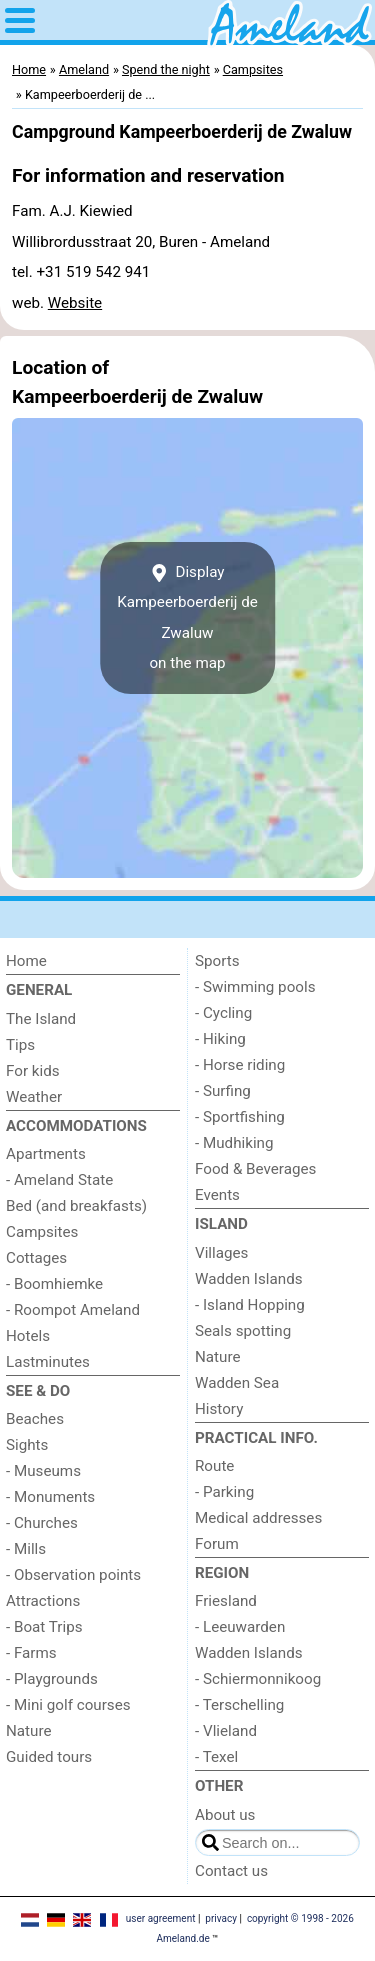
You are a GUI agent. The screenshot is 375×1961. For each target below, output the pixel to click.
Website (75, 303)
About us (225, 1815)
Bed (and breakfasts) (76, 1206)
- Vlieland (226, 1731)
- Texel (216, 1757)
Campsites (42, 1232)
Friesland (226, 1601)
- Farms (31, 1653)
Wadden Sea (237, 1383)
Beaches (35, 1419)
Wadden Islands (249, 1279)
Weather (34, 1097)
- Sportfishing (240, 1117)
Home (26, 961)
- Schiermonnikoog (258, 1679)
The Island (41, 1019)
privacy (221, 1918)
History (219, 1409)
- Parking (224, 1492)
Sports (217, 961)
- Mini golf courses (68, 1705)
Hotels (28, 1336)
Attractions (43, 1601)
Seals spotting (243, 1331)
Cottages (36, 1258)
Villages (221, 1253)
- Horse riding (240, 1065)
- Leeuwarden (240, 1627)
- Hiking (220, 1039)
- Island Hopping (250, 1305)
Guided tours (49, 1757)
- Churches (42, 1523)
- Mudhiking (234, 1143)
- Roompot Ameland (73, 1310)
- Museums (43, 1471)
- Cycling (223, 1013)
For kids (33, 1071)
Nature (29, 1731)
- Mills (26, 1549)
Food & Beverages (255, 1169)
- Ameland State (59, 1180)
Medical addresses (258, 1518)
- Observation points (73, 1575)
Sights (27, 1445)
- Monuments (50, 1497)
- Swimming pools (255, 987)
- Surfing (223, 1091)
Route (214, 1466)
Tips (20, 1045)
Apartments (46, 1154)
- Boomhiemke (54, 1284)
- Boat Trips (44, 1627)
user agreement (161, 1918)
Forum (217, 1544)
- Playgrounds (52, 1679)
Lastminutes (48, 1362)
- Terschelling (239, 1705)
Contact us (231, 1871)
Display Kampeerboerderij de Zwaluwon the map (187, 617)
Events (217, 1195)
